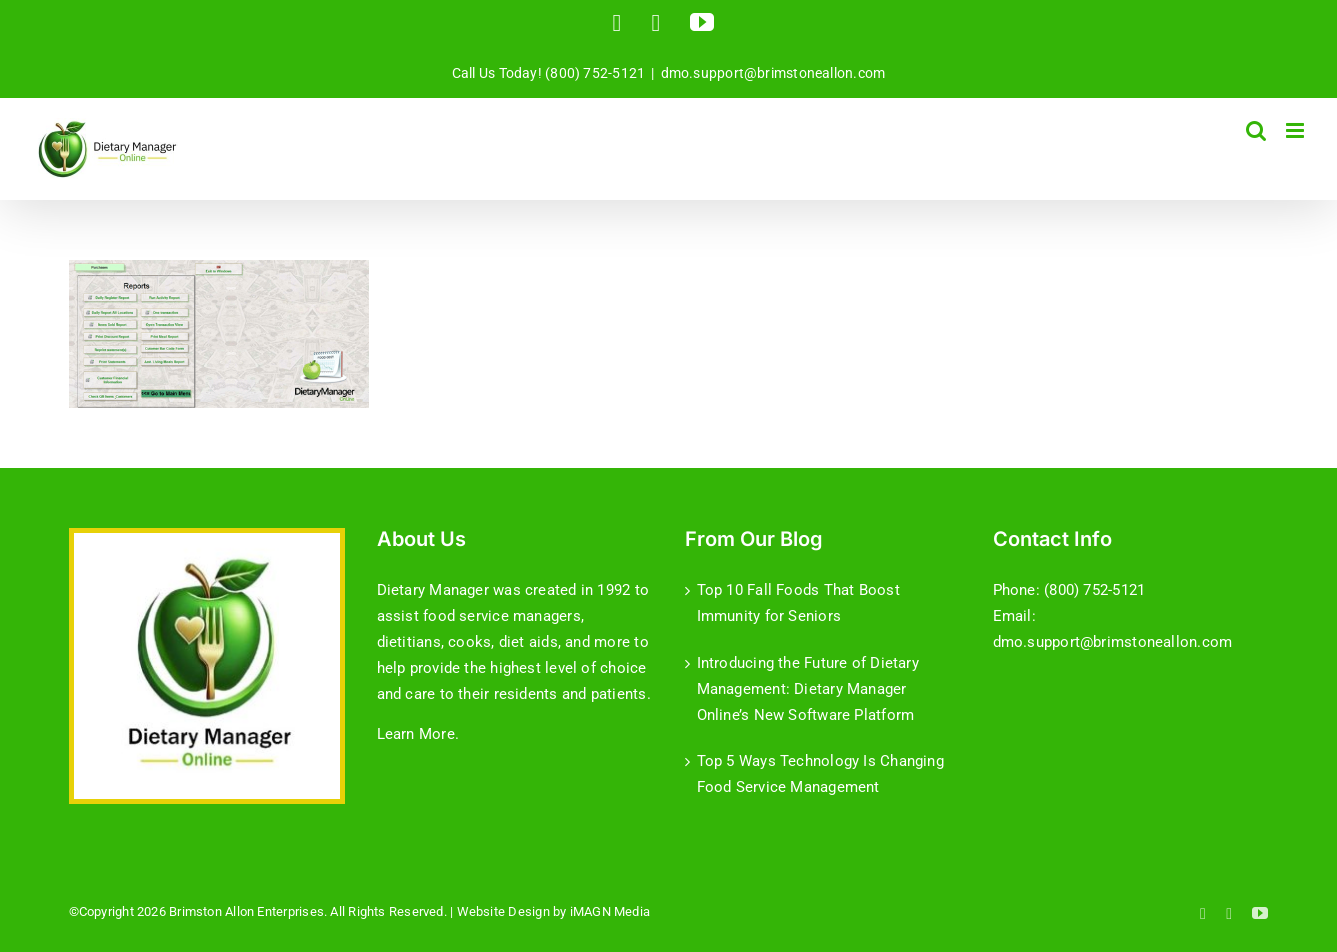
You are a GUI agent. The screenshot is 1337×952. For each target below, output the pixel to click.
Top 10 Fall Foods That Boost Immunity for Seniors (798, 603)
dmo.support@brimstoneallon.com (773, 73)
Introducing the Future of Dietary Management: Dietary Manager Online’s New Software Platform (808, 689)
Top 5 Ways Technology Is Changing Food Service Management (820, 774)
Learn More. (418, 734)
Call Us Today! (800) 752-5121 (549, 73)
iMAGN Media (610, 911)
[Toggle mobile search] (1256, 130)
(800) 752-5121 (1094, 590)
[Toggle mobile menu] (1296, 130)
